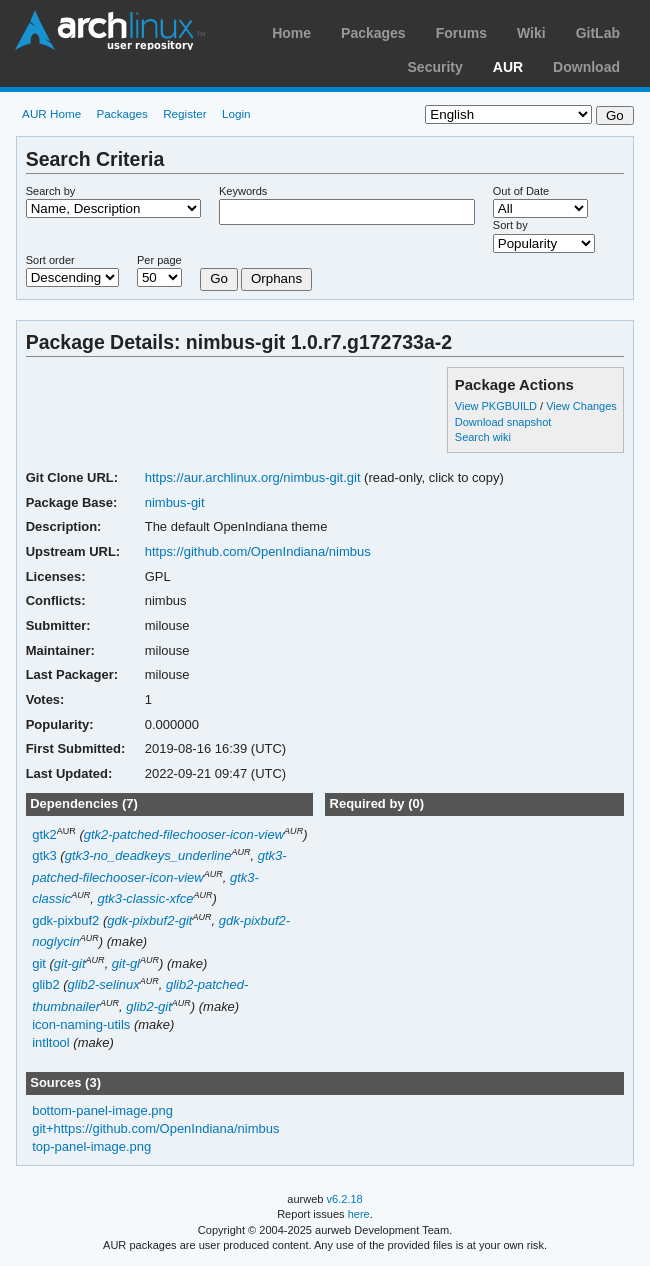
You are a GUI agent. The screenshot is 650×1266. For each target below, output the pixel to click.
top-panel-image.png (91, 1146)
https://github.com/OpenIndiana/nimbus (258, 551)
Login (236, 113)
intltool (51, 1042)
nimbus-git (175, 502)
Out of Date (521, 191)
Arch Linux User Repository (110, 30)
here (359, 1214)
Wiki (531, 33)
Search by (51, 191)
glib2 (45, 984)
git (39, 963)
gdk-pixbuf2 (65, 920)
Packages (373, 33)
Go (219, 278)
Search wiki (483, 437)
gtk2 (44, 834)
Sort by (510, 225)
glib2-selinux (104, 984)
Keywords (243, 191)
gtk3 (44, 855)
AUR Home (51, 113)
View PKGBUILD (497, 406)
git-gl (126, 963)
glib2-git (148, 1006)
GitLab (598, 33)
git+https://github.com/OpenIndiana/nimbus (155, 1128)
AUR (508, 67)
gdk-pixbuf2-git (149, 920)
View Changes (581, 406)
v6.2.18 (345, 1199)
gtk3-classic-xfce (145, 898)
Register (185, 113)
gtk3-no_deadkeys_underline (148, 855)
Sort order (50, 260)
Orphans (276, 278)
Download (586, 67)
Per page (159, 260)
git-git (70, 963)
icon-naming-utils (81, 1024)
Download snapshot (503, 422)
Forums (461, 33)
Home (291, 33)
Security (435, 67)
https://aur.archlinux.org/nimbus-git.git (253, 477)
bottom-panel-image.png (102, 1110)
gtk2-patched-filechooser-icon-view (184, 834)
